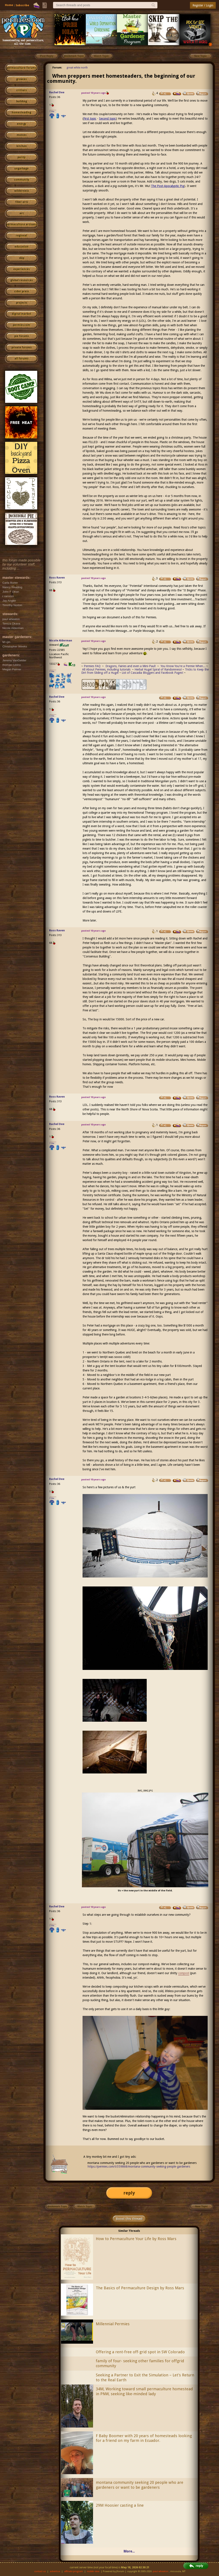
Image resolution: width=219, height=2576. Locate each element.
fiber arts (21, 201)
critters (21, 90)
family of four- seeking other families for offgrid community (140, 2363)
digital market (21, 313)
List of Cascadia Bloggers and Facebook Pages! (152, 672)
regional (21, 235)
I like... (53, 111)
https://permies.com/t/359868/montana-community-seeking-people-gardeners (139, 2166)
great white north (77, 67)
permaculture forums (21, 67)
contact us (40, 2571)
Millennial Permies (113, 2324)
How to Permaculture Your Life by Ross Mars (136, 2238)
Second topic (107, 118)
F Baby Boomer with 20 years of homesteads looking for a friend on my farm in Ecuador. (144, 2438)
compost (183, 1973)
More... (129, 2551)
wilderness (21, 190)
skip (21, 258)
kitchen (21, 146)
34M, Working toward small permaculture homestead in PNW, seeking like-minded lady (144, 2391)
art (21, 213)
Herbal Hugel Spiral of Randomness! (158, 669)
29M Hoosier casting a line (120, 2505)
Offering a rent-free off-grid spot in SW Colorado (140, 2352)
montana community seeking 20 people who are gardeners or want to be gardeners (139, 2485)
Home (9, 5)
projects (21, 302)
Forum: (57, 67)
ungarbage (21, 168)
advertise (55, 2571)
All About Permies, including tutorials (106, 669)
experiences (21, 269)
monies (22, 135)
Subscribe (22, 5)
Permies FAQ (92, 666)
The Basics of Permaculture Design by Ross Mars (140, 2288)
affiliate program (73, 2571)
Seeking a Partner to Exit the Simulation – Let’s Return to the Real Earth (145, 2377)
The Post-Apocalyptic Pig (167, 186)
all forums (21, 358)
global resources (21, 280)
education (21, 246)
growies (21, 79)
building (21, 101)
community (21, 179)
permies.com (21, 324)
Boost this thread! (129, 2219)
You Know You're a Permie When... (183, 666)
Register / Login (202, 5)
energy (21, 123)
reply (129, 2193)
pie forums (21, 336)
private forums (22, 347)
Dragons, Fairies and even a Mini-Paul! (130, 666)
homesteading (21, 112)
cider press (21, 291)
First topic (89, 118)
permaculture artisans (21, 224)
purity (21, 157)
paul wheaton (160, 2571)
